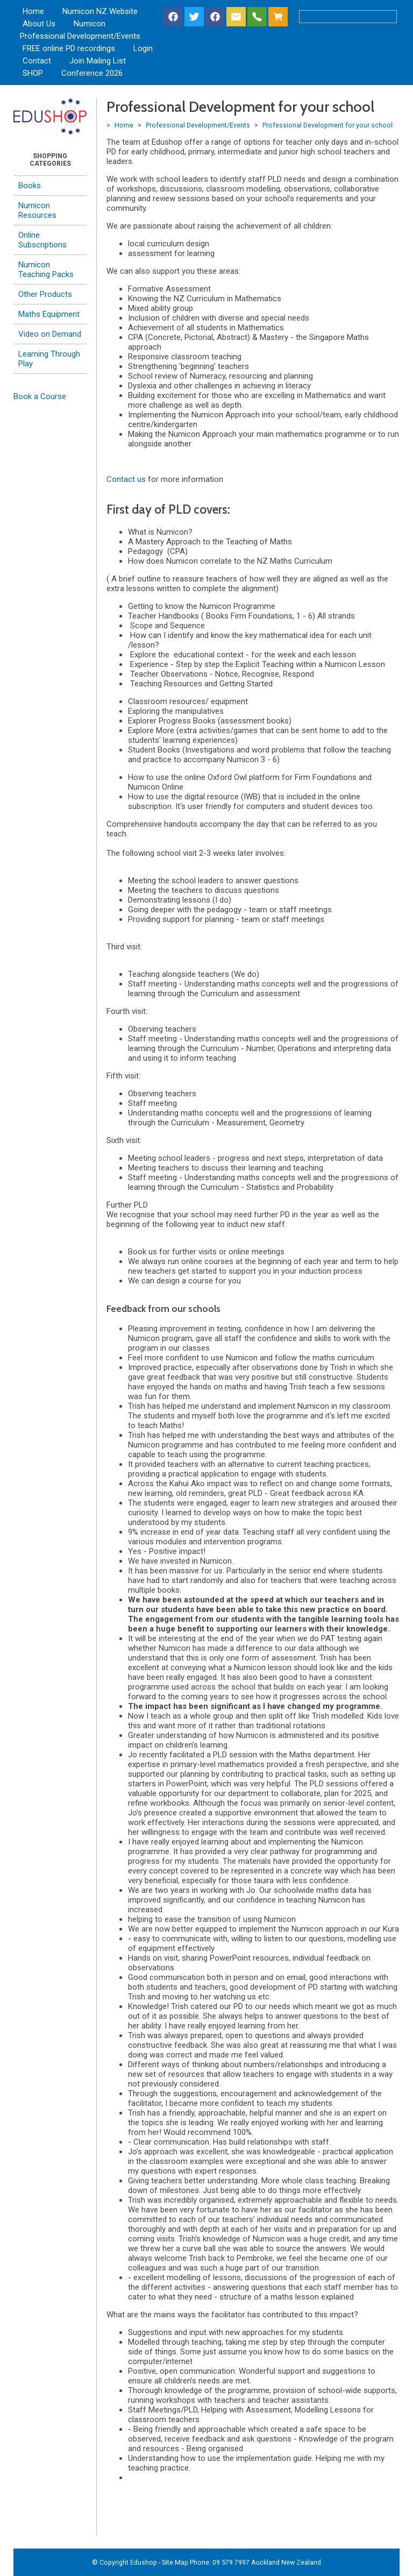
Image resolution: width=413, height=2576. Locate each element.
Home (33, 11)
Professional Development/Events (80, 36)
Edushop (143, 2562)
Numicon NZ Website (100, 11)
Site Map (175, 2562)
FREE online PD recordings (69, 48)
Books (29, 185)
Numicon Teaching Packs (46, 269)
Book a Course (39, 396)
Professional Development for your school (327, 125)
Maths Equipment (49, 314)
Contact (37, 61)
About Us (39, 24)
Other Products (45, 294)
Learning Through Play (49, 358)
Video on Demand (49, 334)
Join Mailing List (97, 61)
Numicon (89, 24)
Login (143, 48)
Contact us (126, 479)
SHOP (33, 73)
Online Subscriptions (42, 240)
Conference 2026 (92, 73)
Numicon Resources (37, 210)
